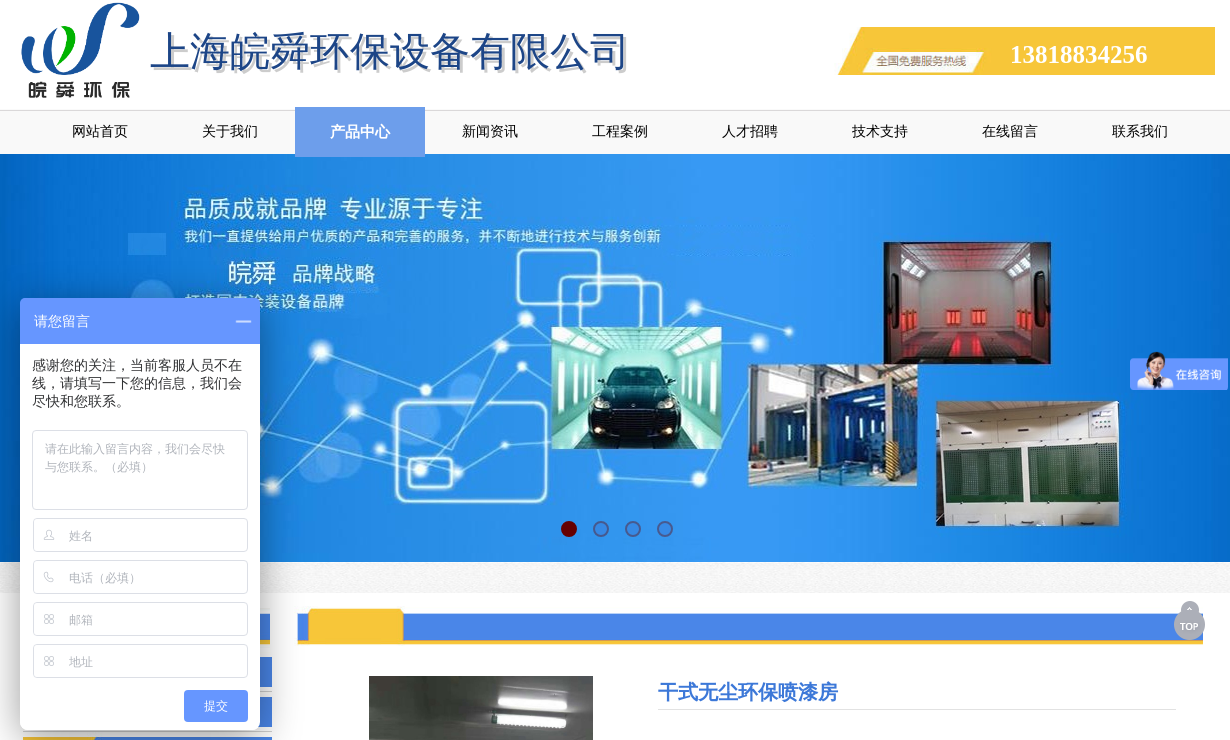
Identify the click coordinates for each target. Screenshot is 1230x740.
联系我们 (1140, 131)
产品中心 (360, 132)
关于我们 (230, 131)
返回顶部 (1191, 620)
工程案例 (620, 131)
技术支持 (880, 131)
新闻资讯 (490, 131)
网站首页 (100, 131)
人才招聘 (750, 131)
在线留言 (1010, 131)
